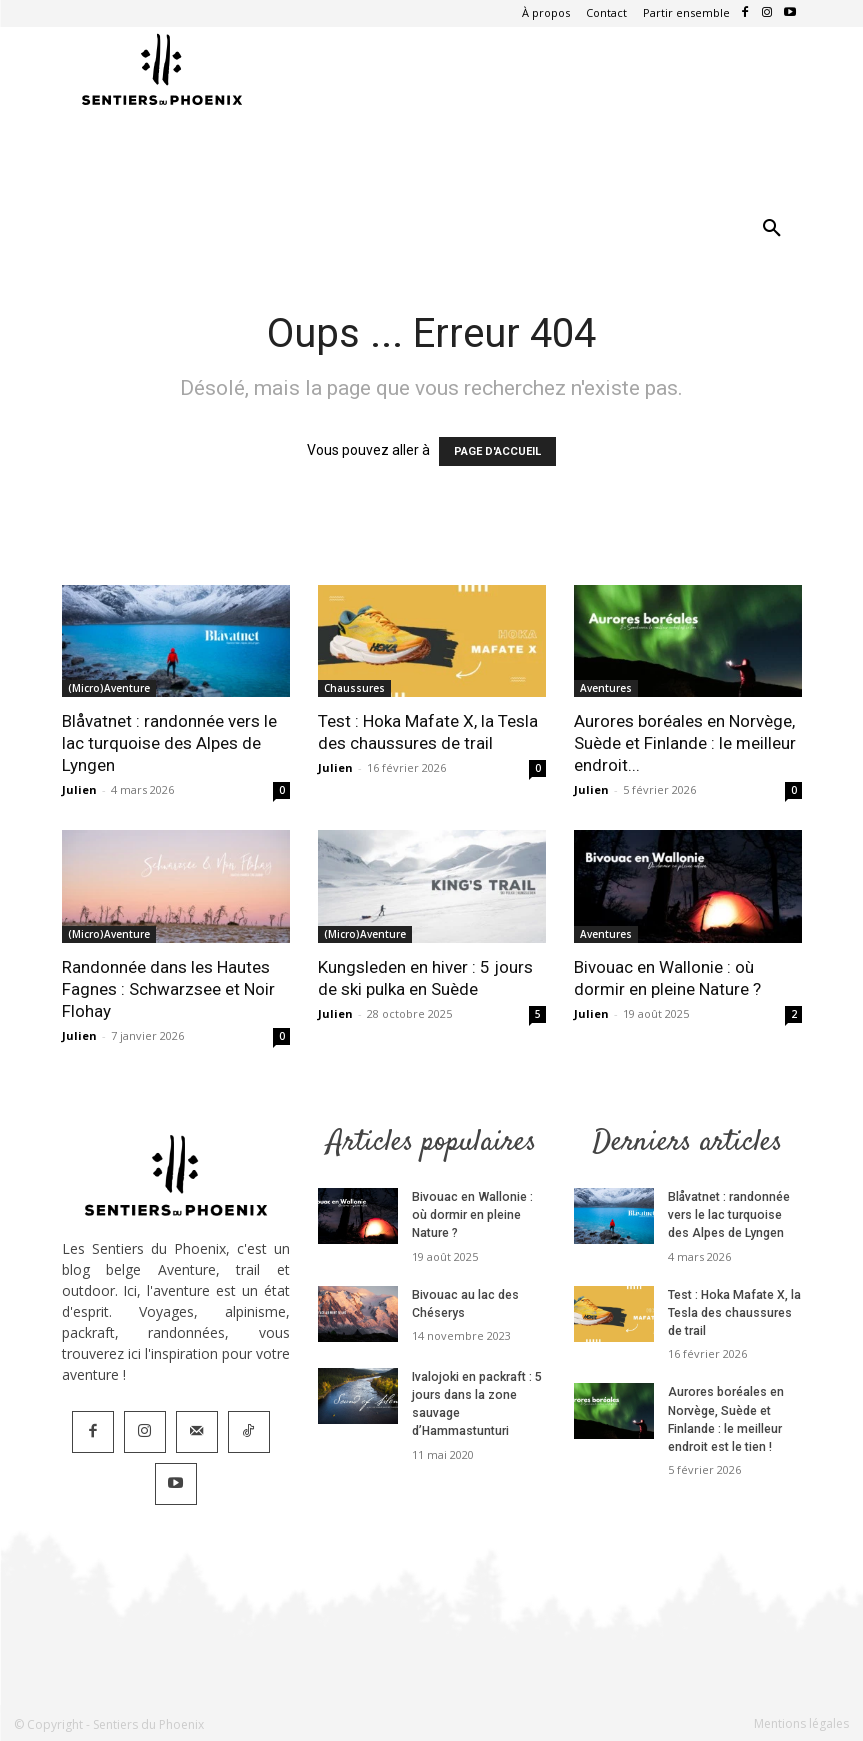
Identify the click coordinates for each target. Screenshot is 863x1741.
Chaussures (354, 688)
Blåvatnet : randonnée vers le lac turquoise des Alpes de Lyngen (169, 743)
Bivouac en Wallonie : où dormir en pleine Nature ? (479, 1215)
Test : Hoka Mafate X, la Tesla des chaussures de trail (733, 1312)
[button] (772, 229)
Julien (79, 789)
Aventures (606, 688)
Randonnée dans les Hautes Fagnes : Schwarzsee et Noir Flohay (168, 989)
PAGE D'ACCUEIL (497, 451)
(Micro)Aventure (109, 688)
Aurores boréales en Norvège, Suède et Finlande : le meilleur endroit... (685, 743)
